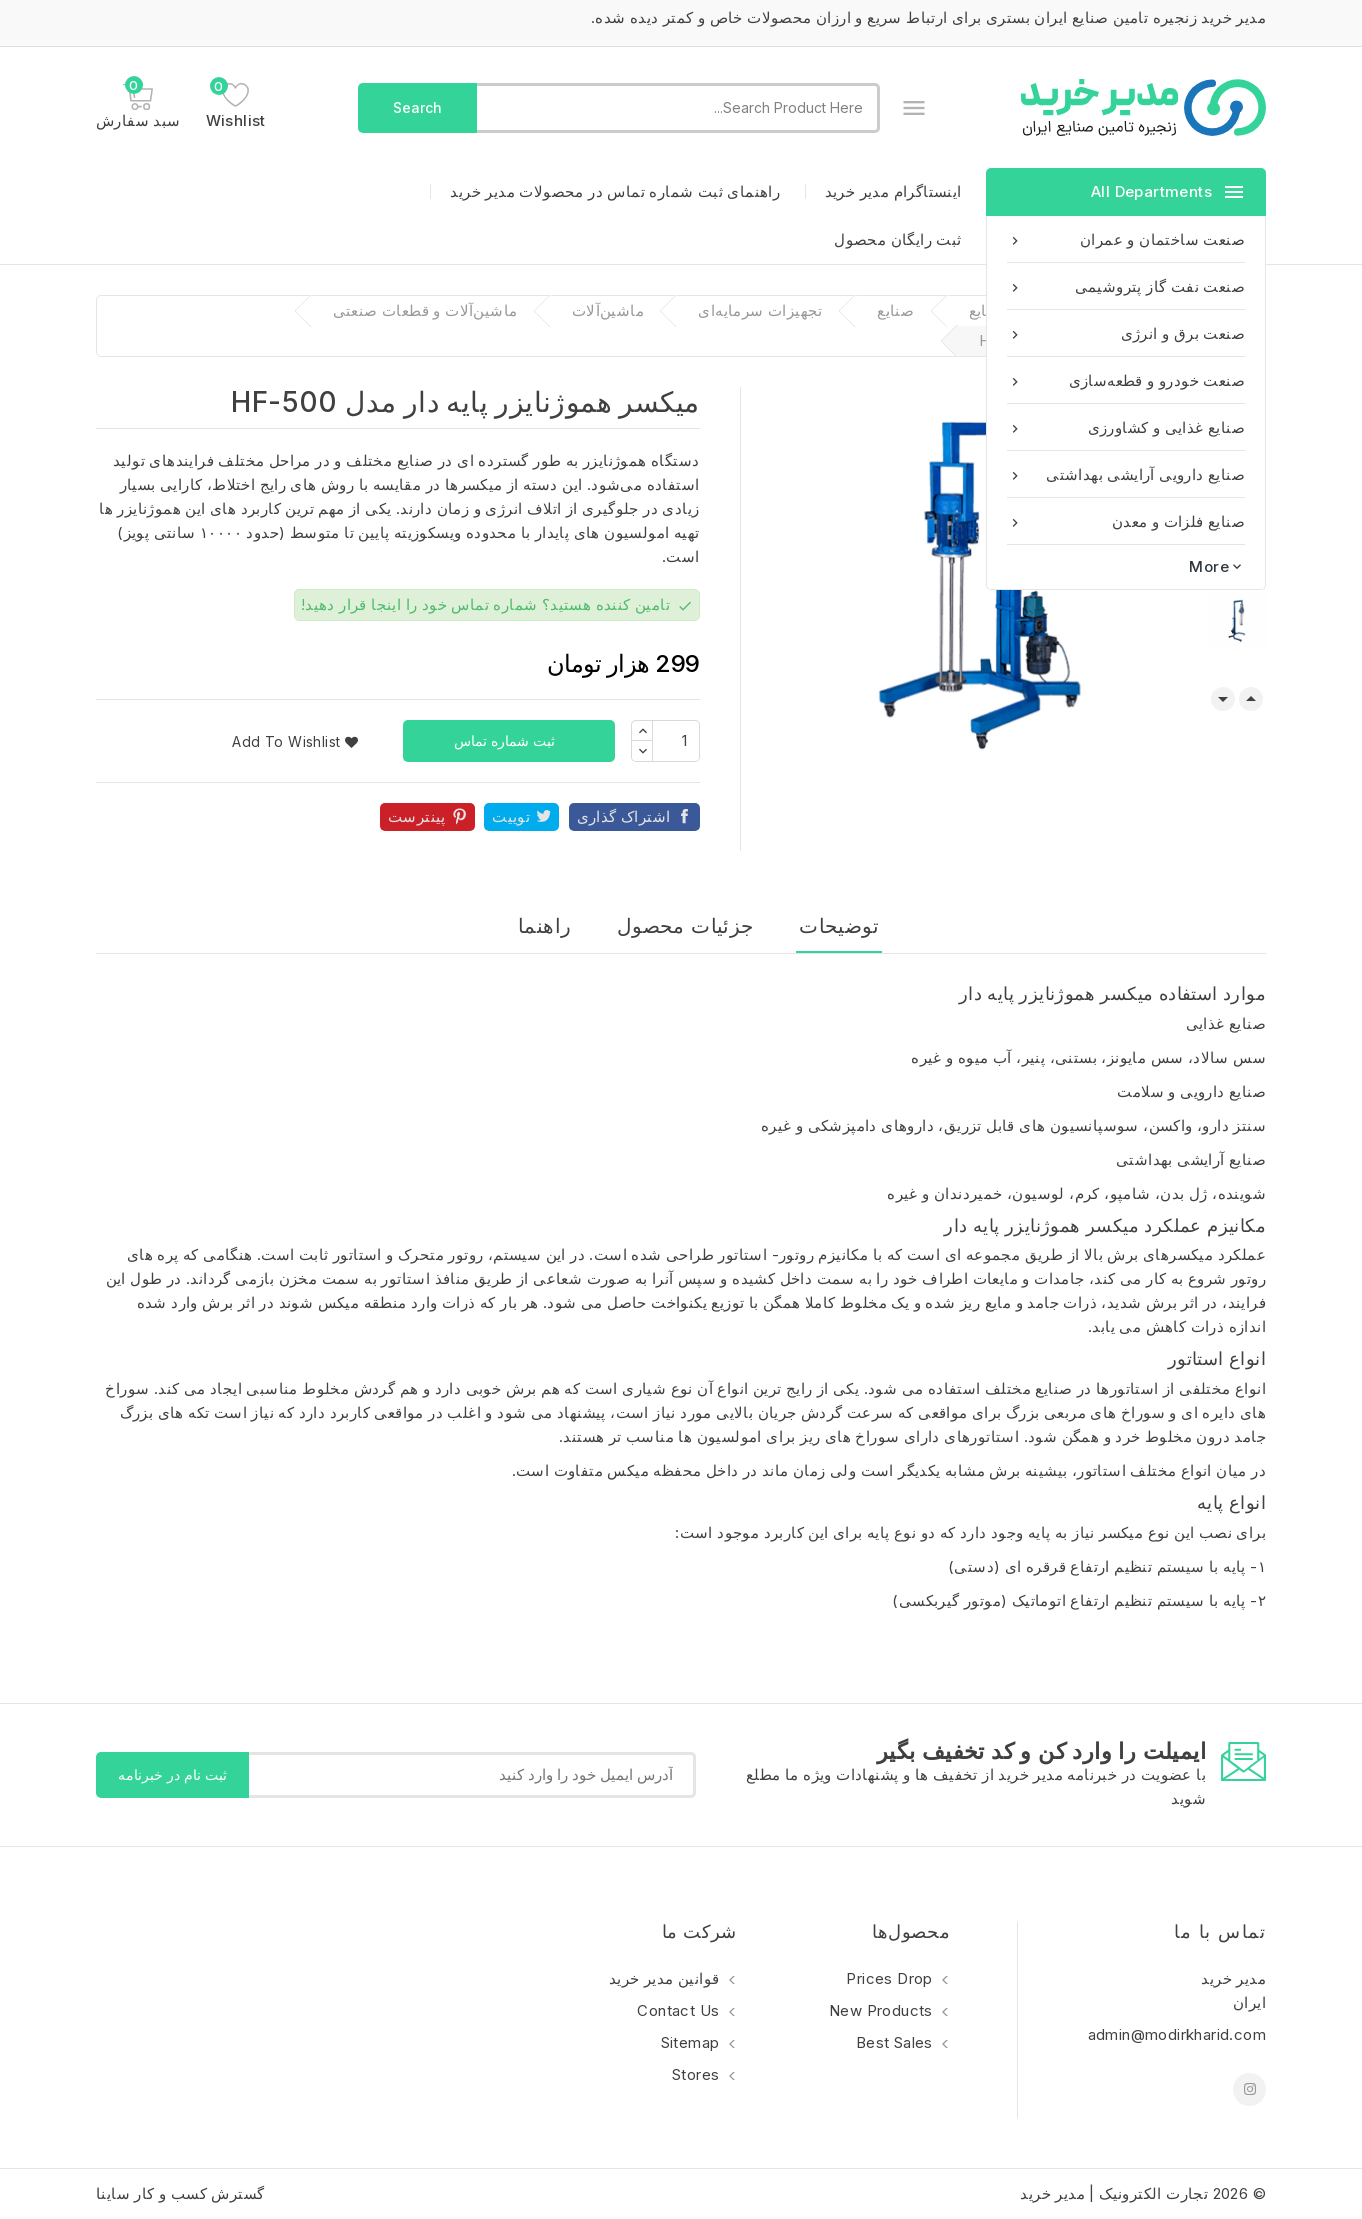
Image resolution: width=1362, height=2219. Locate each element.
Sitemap (692, 2042)
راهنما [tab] (544, 926)
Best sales (896, 2042)
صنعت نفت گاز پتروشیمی (1126, 286)
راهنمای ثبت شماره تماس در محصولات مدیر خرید (615, 191)
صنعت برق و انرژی (1126, 333)
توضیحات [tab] (839, 926)
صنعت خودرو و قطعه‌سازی (1126, 380)
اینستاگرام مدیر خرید (893, 191)
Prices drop (891, 1978)
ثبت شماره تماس (506, 740)
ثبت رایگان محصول (897, 239)
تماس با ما (1220, 1931)
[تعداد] (676, 741)
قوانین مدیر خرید (666, 1978)
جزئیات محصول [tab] (685, 926)
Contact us (680, 2010)
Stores (698, 2074)
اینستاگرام (1249, 2089)
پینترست (417, 816)
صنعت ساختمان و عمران (1126, 239)
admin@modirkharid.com (1177, 2034)
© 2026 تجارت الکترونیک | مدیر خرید (1143, 2193)
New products (883, 2010)
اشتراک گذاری (624, 816)
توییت (511, 816)
